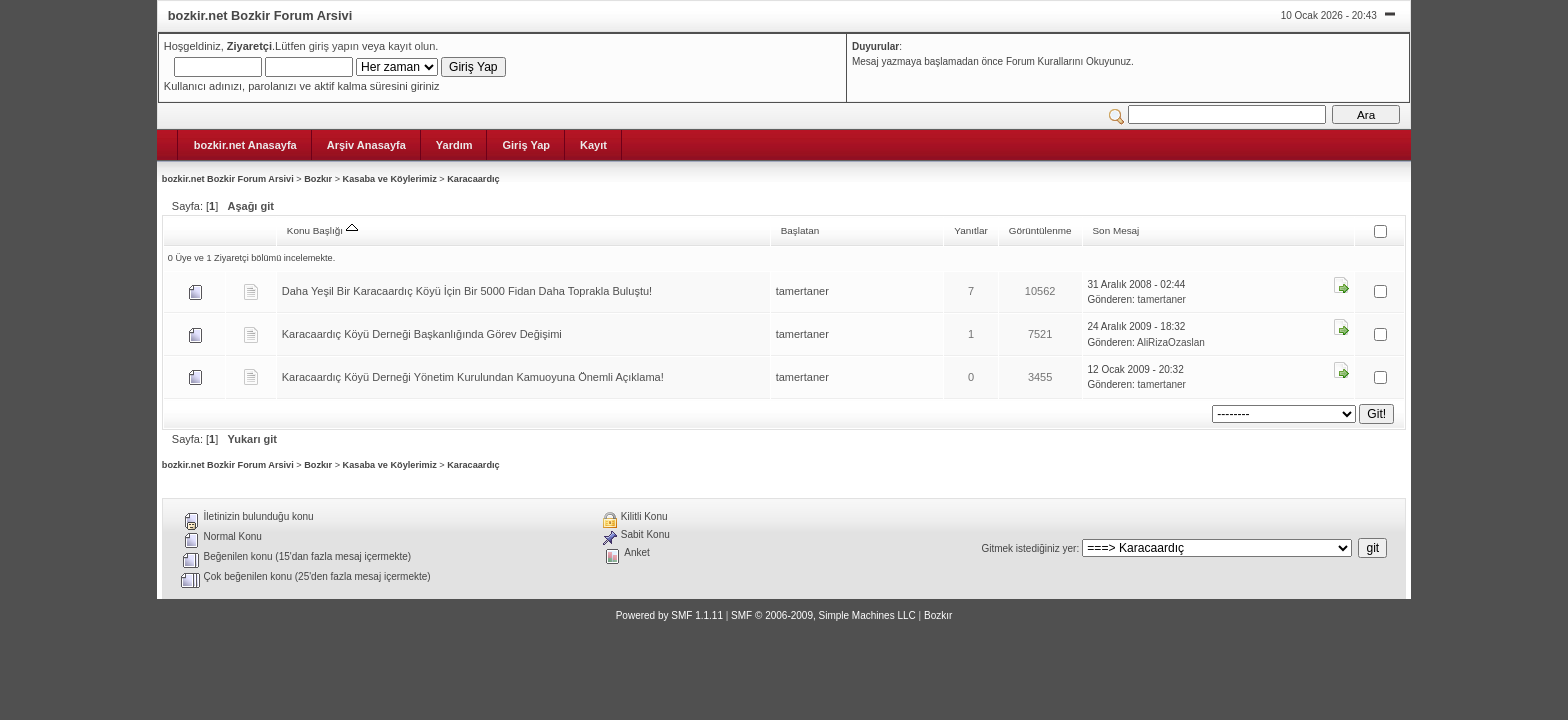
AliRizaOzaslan (1171, 342)
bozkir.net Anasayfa (245, 145)
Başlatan (800, 230)
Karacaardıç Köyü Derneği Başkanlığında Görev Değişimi (422, 334)
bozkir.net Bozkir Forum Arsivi (228, 179)
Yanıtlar (970, 230)
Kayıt (593, 145)
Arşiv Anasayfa (366, 145)
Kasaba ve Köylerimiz (390, 179)
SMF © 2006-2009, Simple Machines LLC (823, 615)
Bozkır (318, 179)
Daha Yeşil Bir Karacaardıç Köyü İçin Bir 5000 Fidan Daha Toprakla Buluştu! (467, 291)
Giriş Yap (526, 145)
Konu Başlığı (322, 230)
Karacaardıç (473, 179)
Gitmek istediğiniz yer (1028, 548)
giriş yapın (334, 46)
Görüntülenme (1040, 230)
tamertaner (802, 291)
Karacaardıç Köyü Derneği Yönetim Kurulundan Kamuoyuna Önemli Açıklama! (473, 377)
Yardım (454, 145)
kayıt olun (411, 46)
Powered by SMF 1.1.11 (669, 615)
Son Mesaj (1116, 230)
